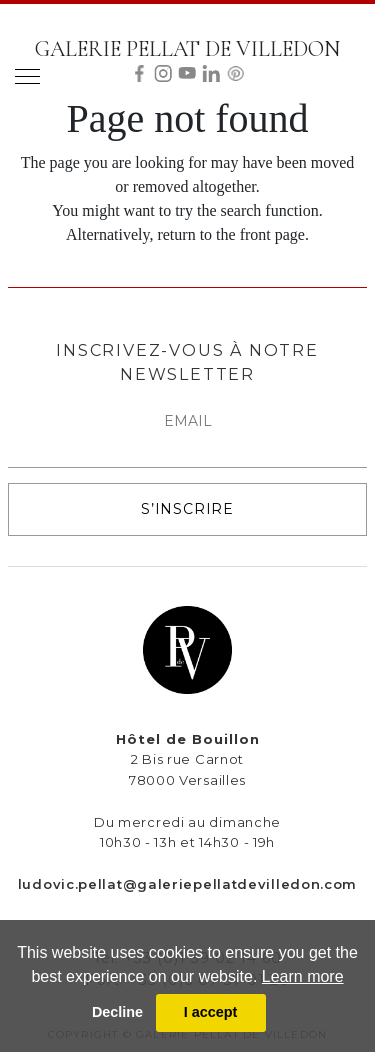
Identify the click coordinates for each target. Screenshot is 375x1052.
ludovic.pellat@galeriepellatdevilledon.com (187, 884)
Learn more (303, 976)
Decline (117, 1012)
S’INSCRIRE (187, 509)
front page (272, 234)
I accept (211, 1012)
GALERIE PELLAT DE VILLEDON (187, 49)
